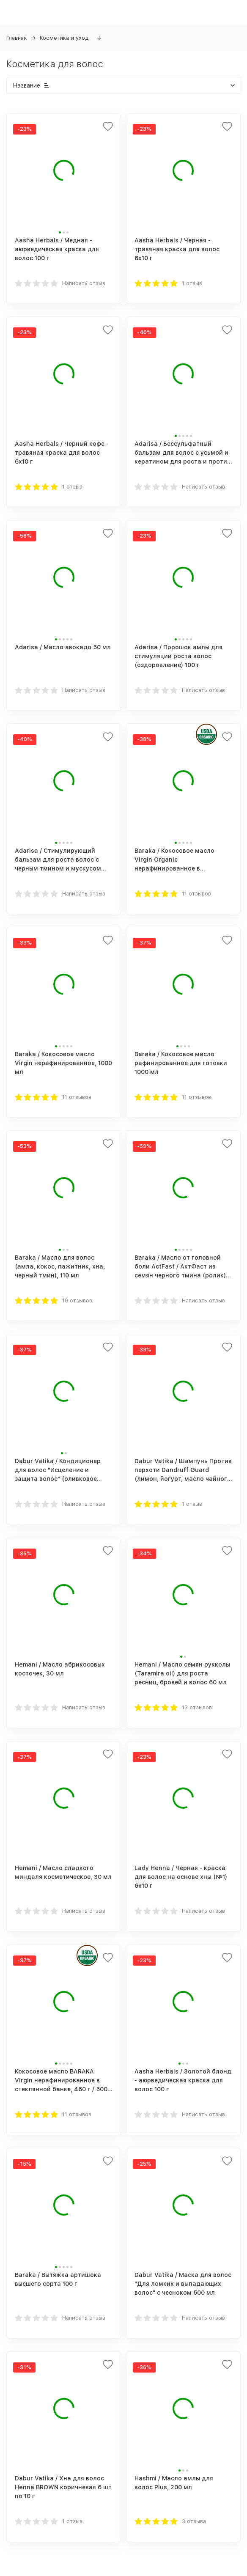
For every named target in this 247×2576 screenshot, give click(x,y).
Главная (16, 38)
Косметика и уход (64, 38)
